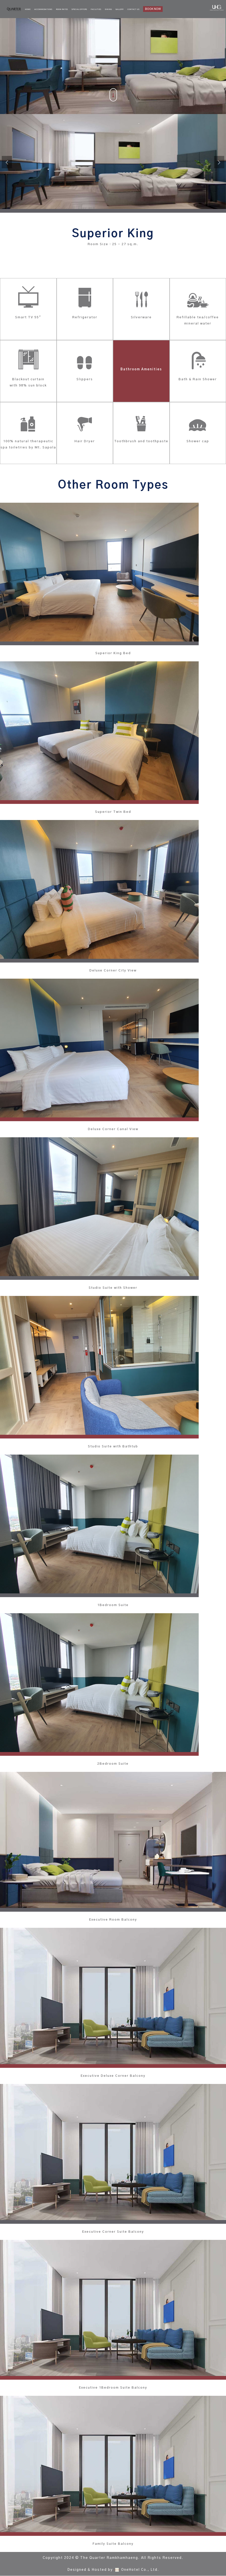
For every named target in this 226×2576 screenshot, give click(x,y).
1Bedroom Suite (113, 1605)
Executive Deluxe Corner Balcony (113, 2076)
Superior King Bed (113, 653)
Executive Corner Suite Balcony (113, 2232)
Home (28, 9)
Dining (108, 9)
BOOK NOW (153, 8)
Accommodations (43, 9)
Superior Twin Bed (113, 812)
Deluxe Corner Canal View (113, 1129)
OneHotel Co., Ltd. (140, 2570)
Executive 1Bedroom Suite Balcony (113, 2388)
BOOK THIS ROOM (113, 262)
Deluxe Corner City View (113, 971)
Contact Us (133, 9)
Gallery (119, 9)
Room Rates (62, 9)
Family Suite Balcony (113, 2544)
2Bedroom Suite (113, 1764)
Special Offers (79, 9)
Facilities (96, 9)
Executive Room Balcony (113, 1920)
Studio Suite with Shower (113, 1288)
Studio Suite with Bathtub (113, 1447)
